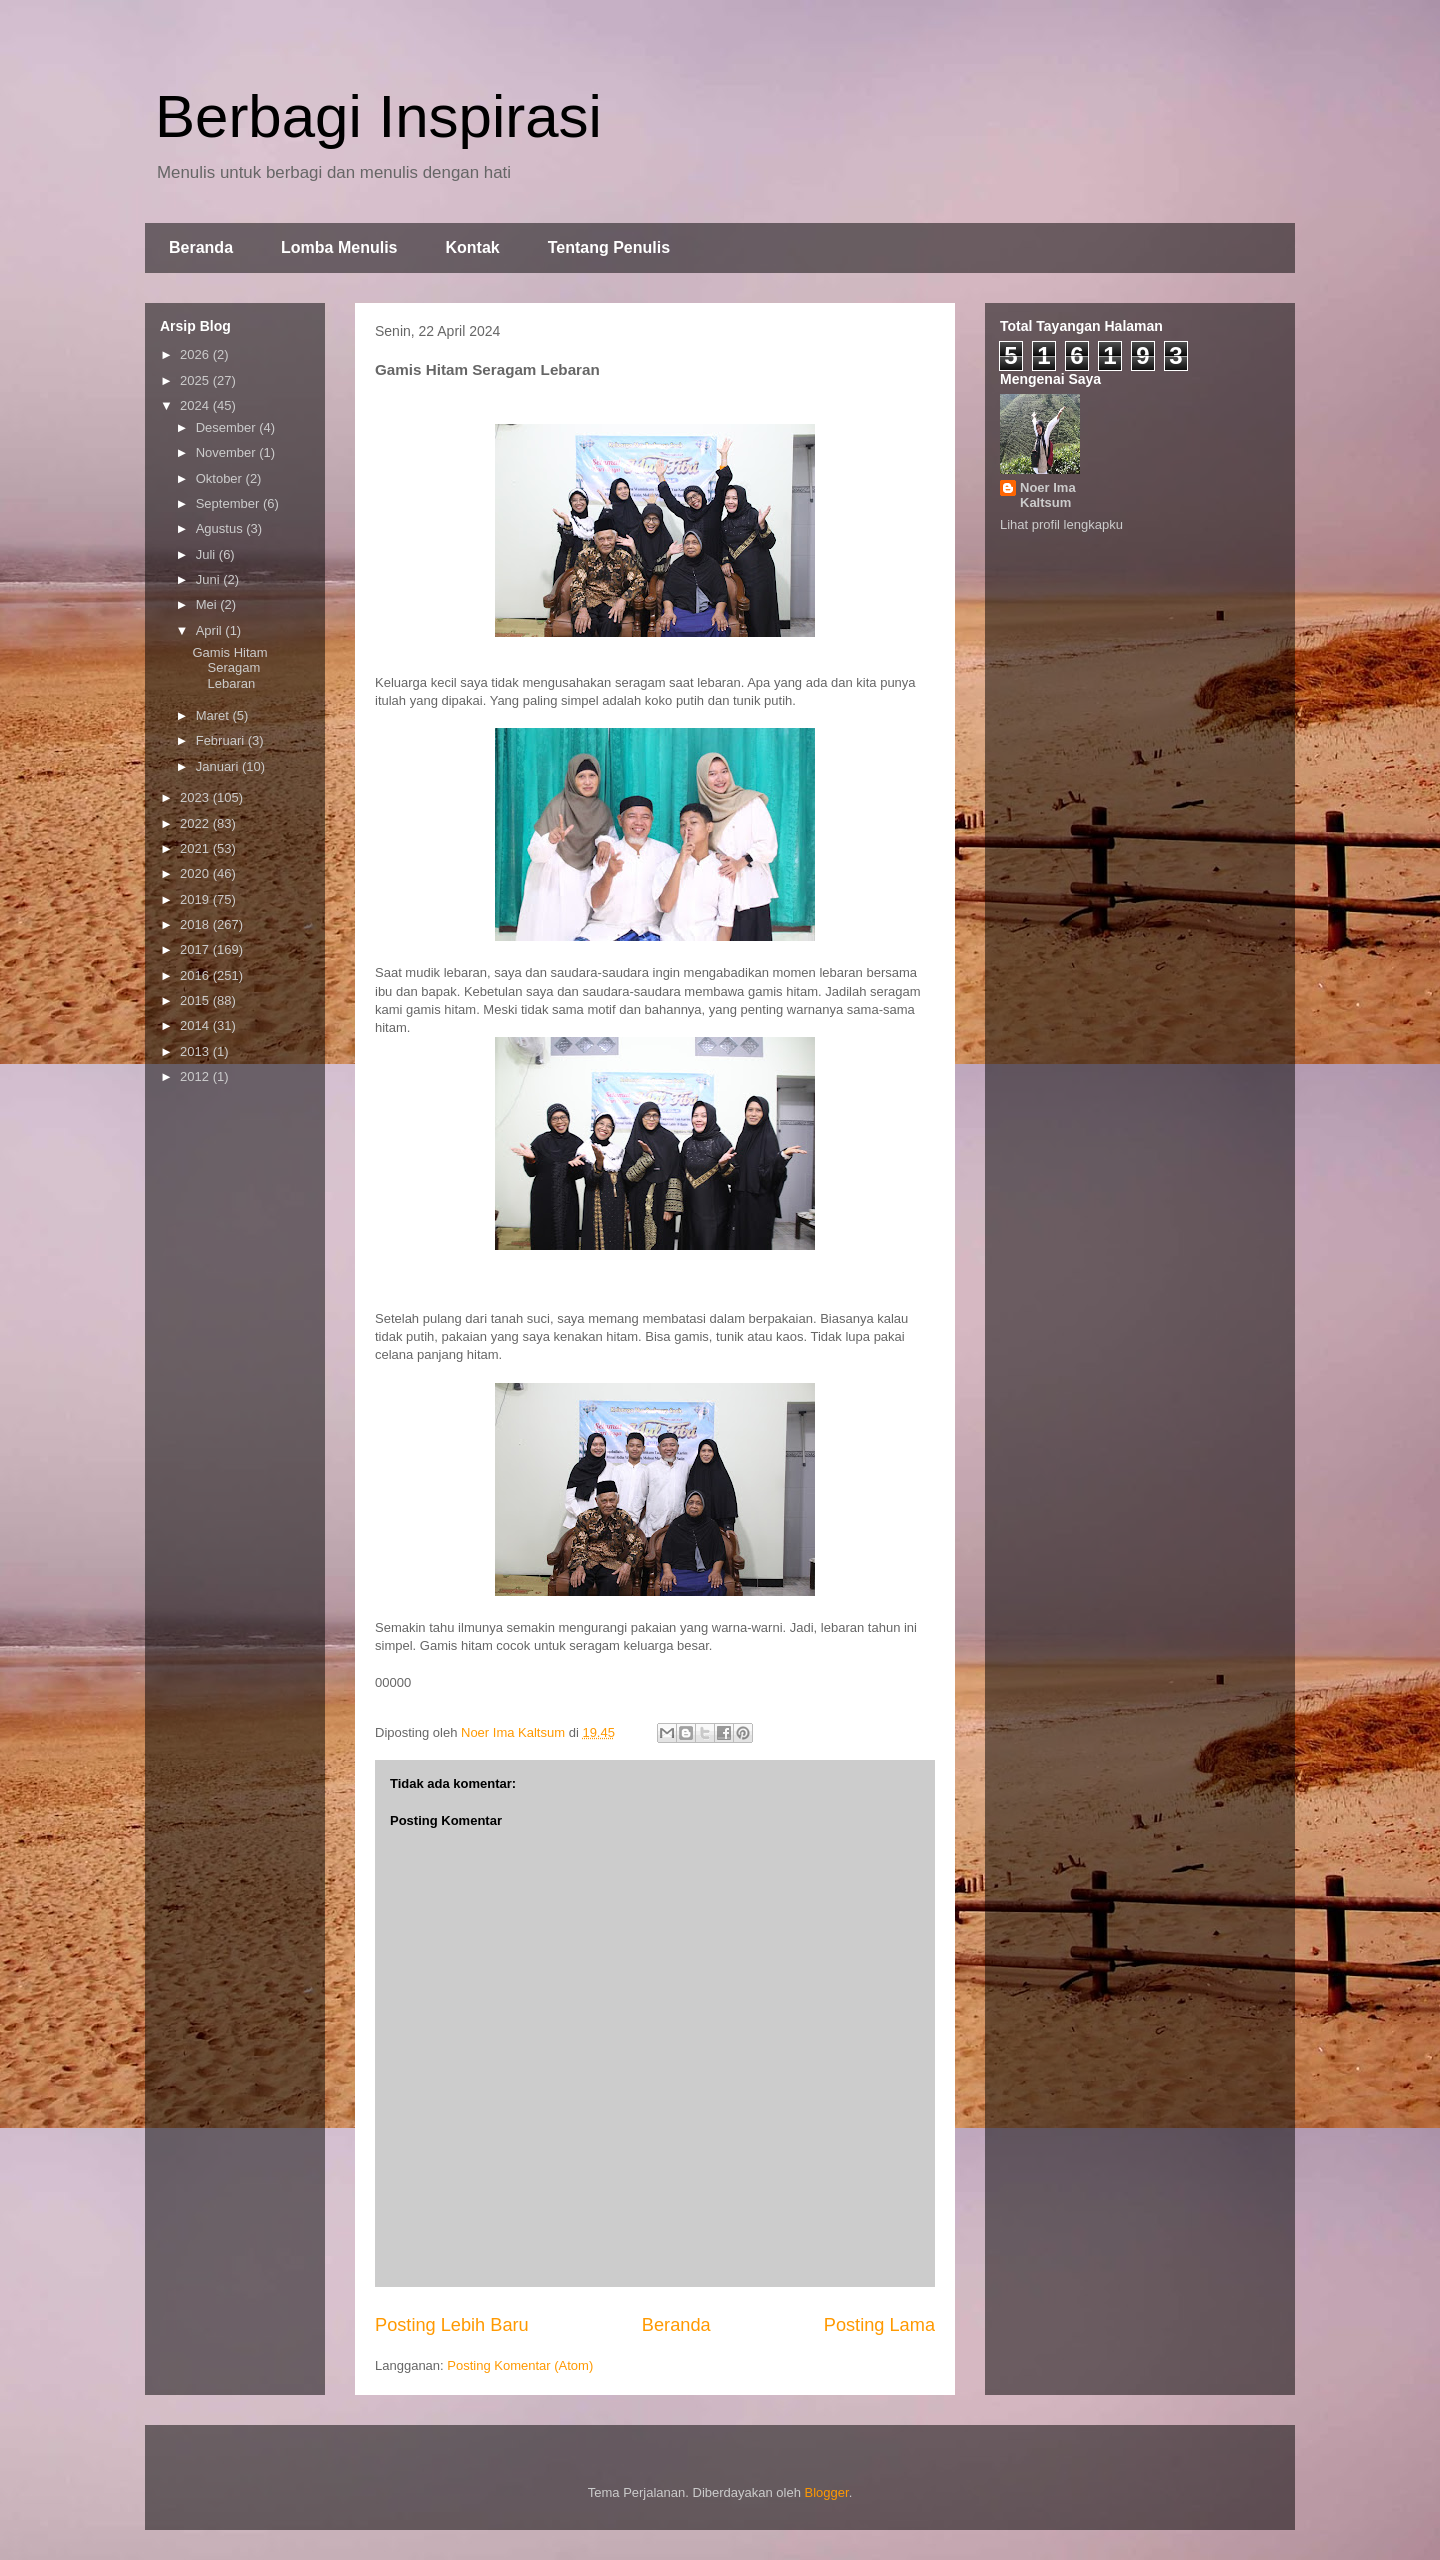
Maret (214, 715)
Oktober (221, 478)
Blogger (827, 2492)
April (211, 630)
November (228, 452)
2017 (196, 949)
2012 (196, 1076)
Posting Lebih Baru (452, 2325)
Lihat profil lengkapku (1061, 524)
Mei (208, 604)
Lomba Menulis (339, 247)
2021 (196, 848)
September (229, 503)
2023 (196, 797)
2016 (196, 975)
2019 (196, 899)
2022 (196, 823)
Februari (222, 740)
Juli (207, 554)
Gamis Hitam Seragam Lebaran (229, 668)
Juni (209, 579)
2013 (196, 1051)
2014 (196, 1025)
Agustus (221, 528)
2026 (196, 354)
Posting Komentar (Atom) (520, 2365)
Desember (228, 427)
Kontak (472, 247)
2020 (196, 873)
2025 (196, 380)
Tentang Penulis (609, 247)
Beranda (201, 247)
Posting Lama (879, 2325)
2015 (196, 1000)
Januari (219, 766)
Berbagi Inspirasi (378, 116)
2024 (196, 405)
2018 (196, 924)
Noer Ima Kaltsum (1048, 495)
